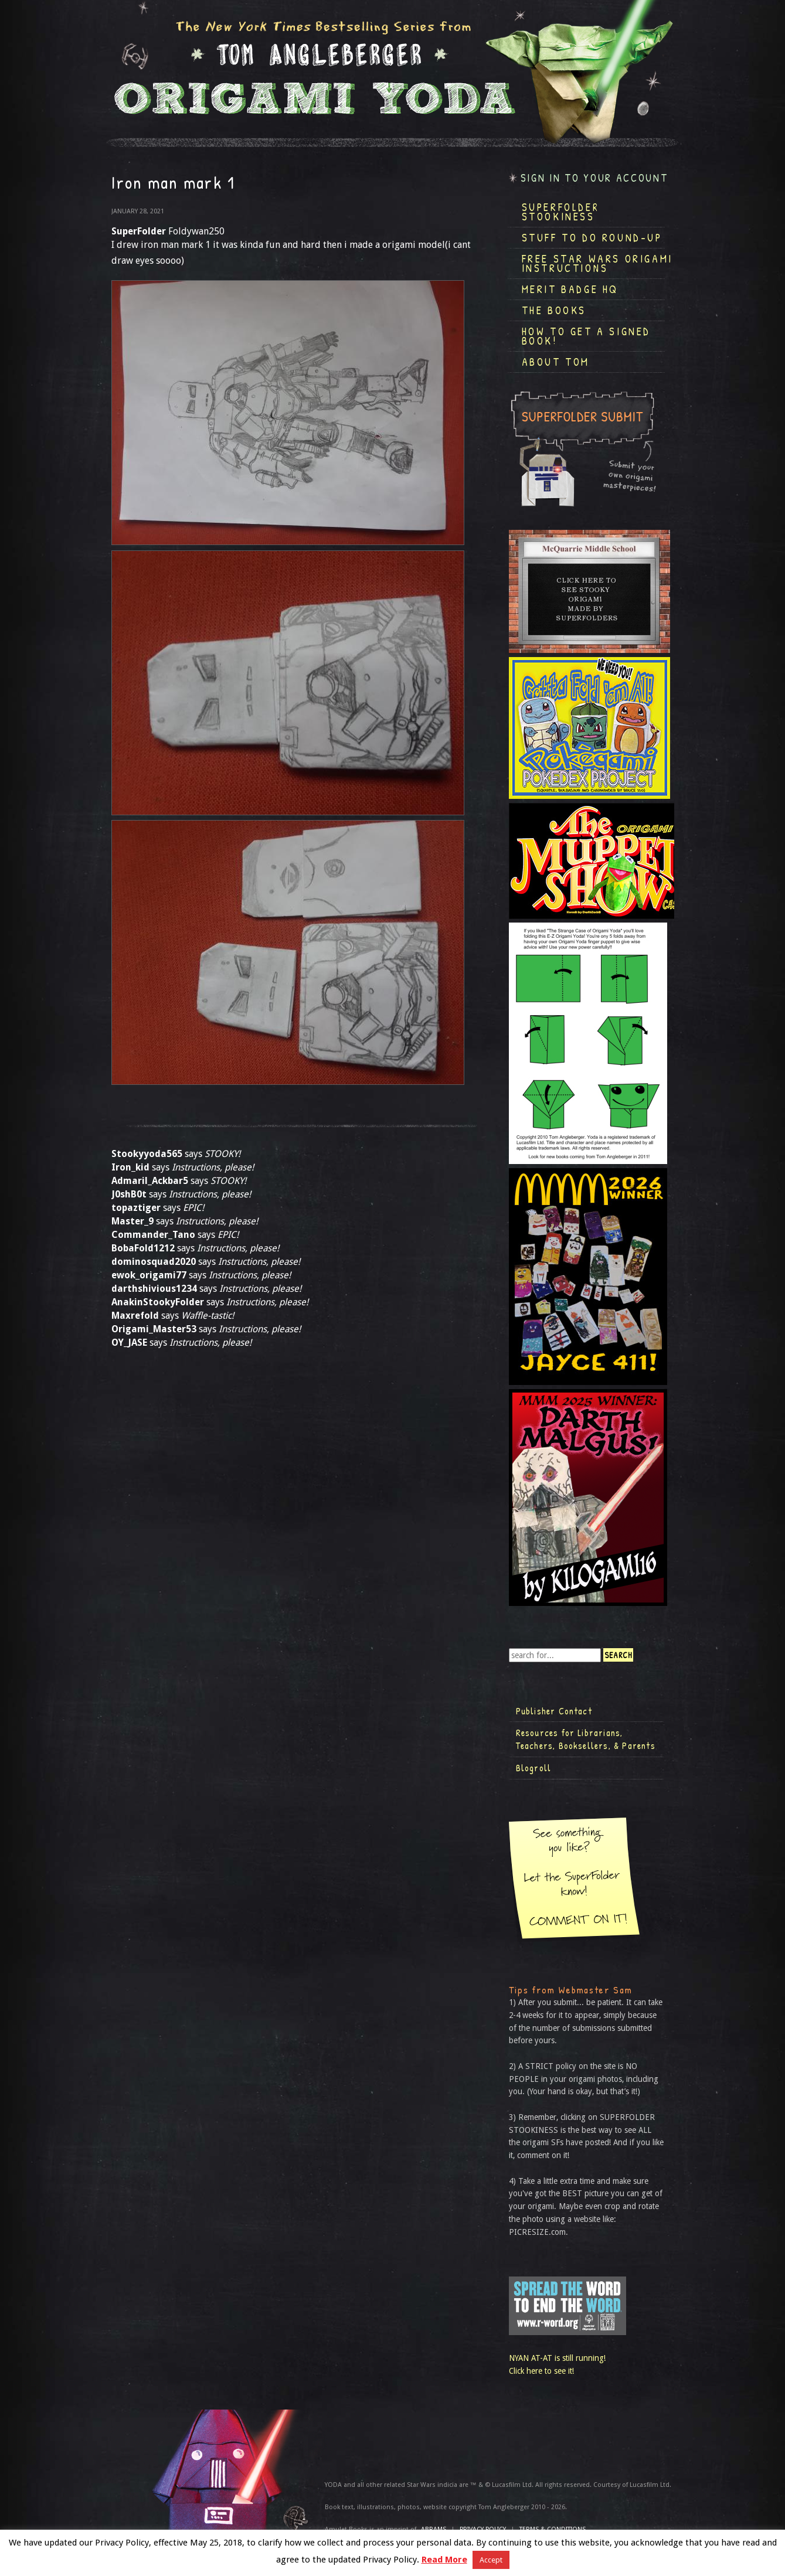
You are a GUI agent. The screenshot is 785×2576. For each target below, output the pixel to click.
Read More (444, 2559)
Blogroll (534, 1767)
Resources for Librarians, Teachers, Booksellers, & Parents (585, 1739)
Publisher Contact (554, 1710)
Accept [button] (491, 2559)
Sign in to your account (594, 178)
